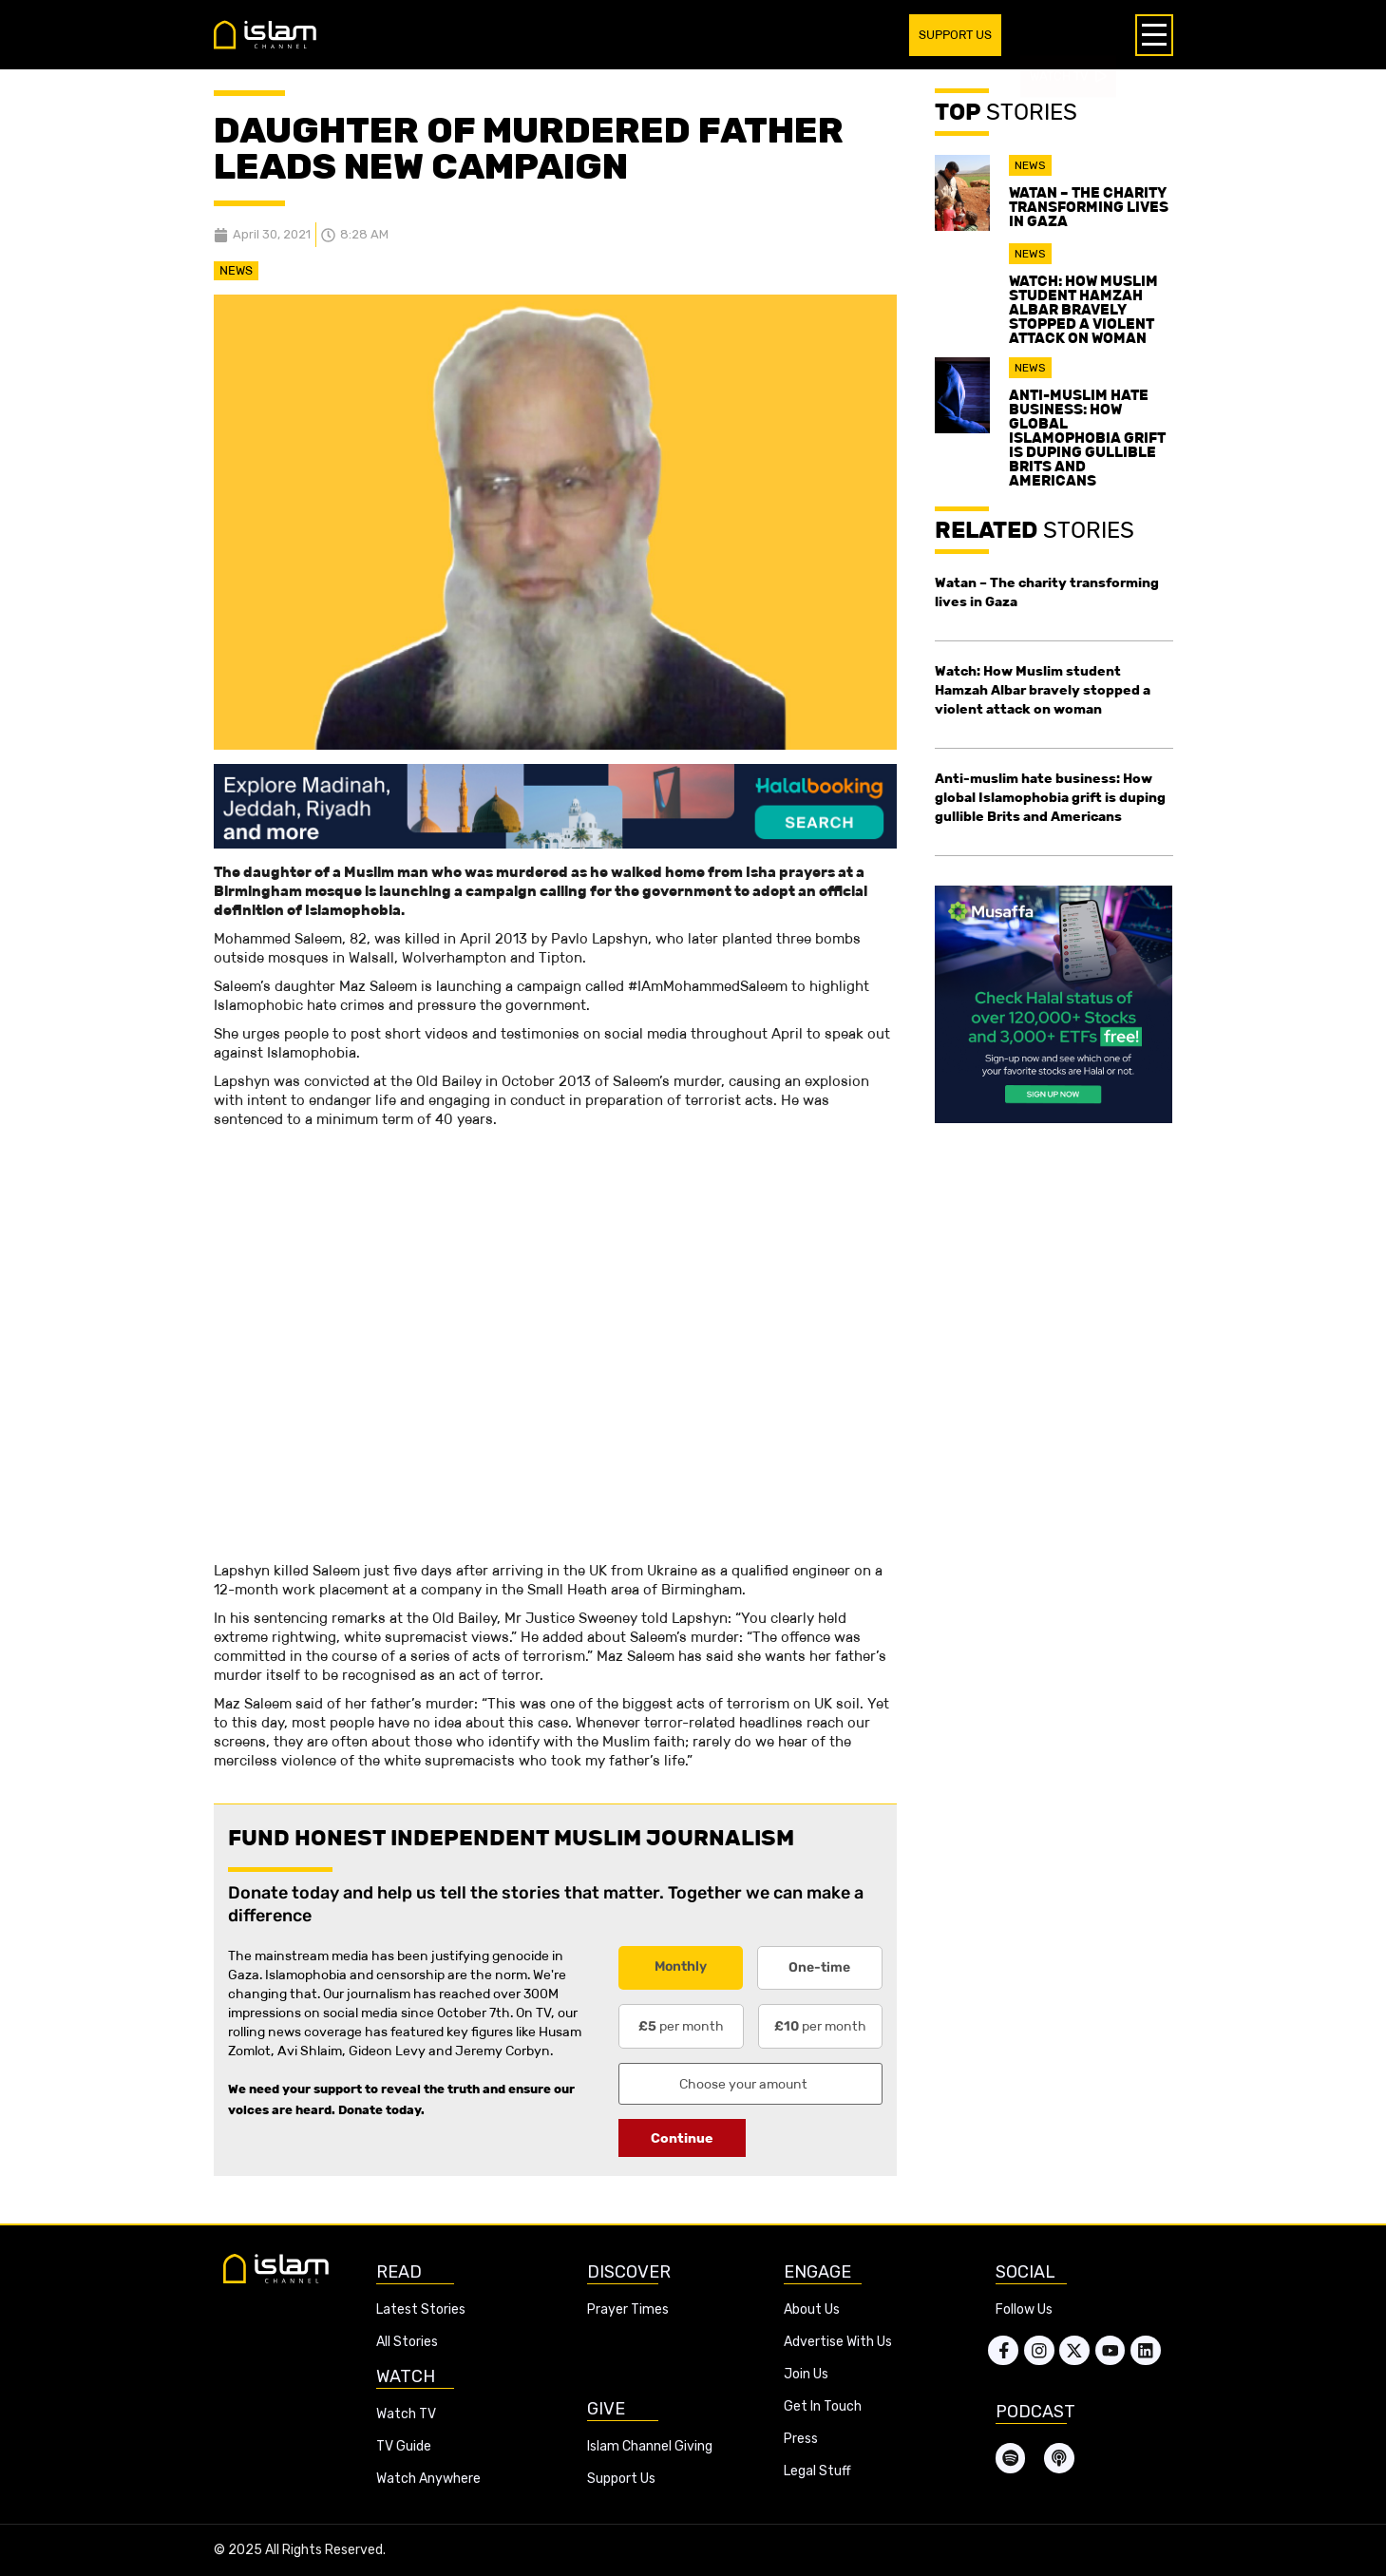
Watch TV (406, 2414)
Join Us (806, 2374)
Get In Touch (823, 2406)
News (236, 270)
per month (681, 2025)
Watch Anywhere (428, 2479)
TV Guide (403, 2446)
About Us (812, 2309)
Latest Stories (420, 2309)
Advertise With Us (838, 2342)
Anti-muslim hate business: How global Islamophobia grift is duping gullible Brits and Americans (1087, 437)
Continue (682, 2138)
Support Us (621, 2479)
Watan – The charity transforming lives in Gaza (1088, 206)
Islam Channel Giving (649, 2446)
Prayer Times (628, 2309)
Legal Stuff (817, 2471)
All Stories (407, 2342)
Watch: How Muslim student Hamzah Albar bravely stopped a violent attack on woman (1083, 309)
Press (801, 2439)
